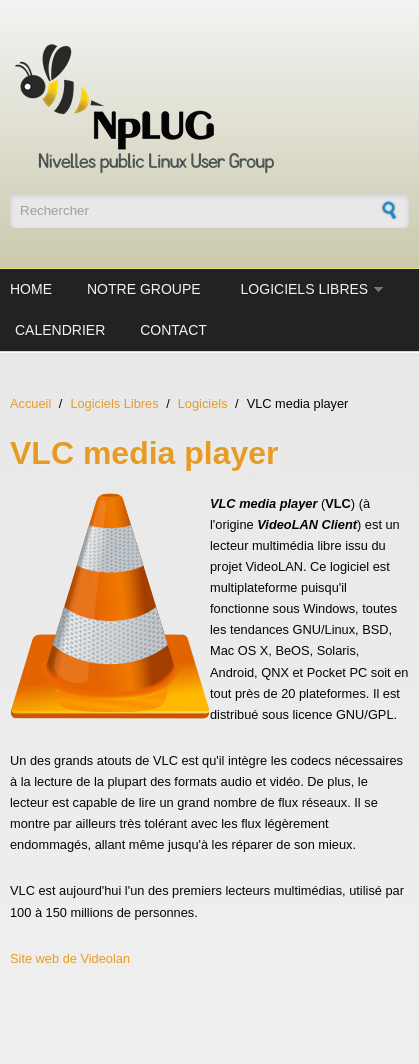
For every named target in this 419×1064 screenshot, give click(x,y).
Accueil (30, 403)
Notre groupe (144, 289)
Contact (173, 330)
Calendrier (60, 330)
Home (31, 289)
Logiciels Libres (305, 289)
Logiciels (203, 403)
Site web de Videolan (70, 958)
